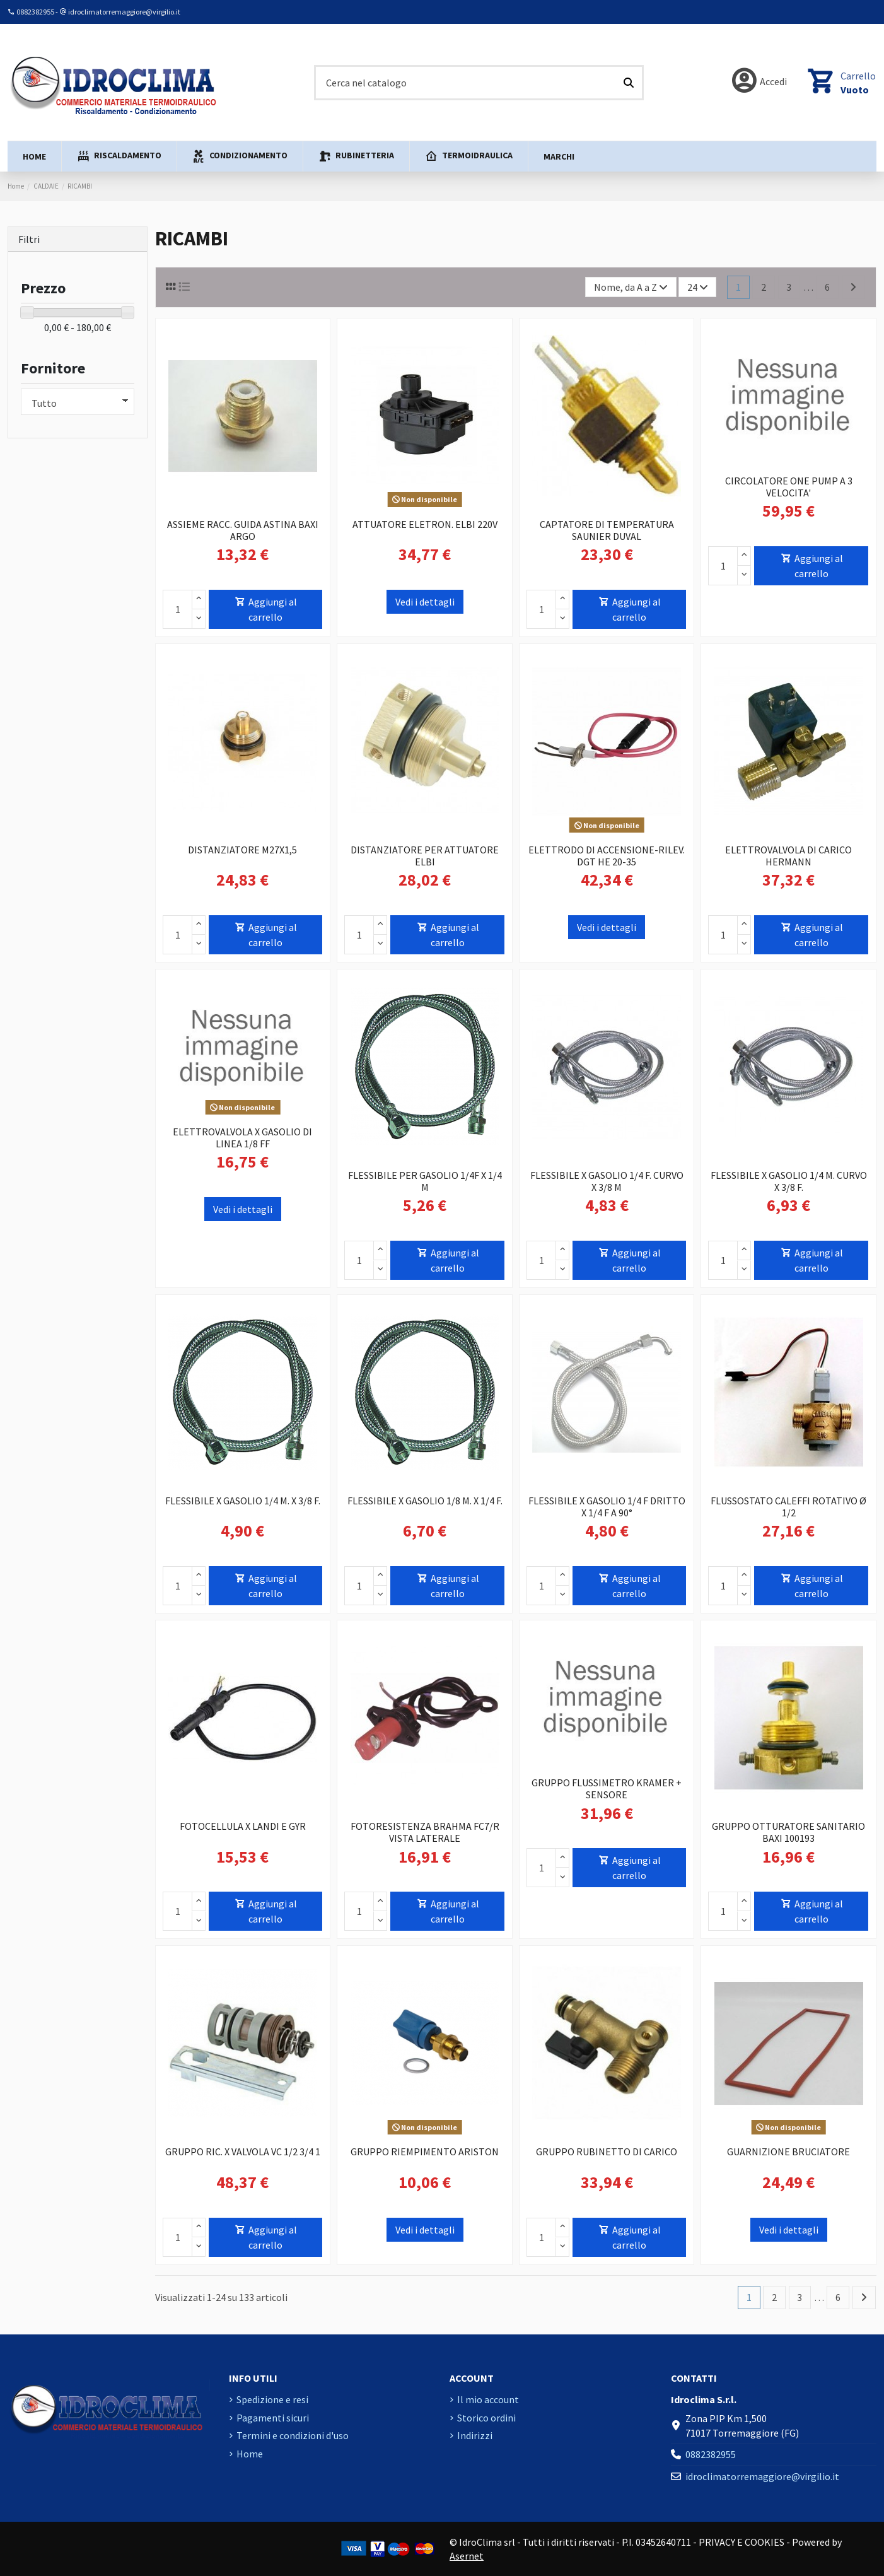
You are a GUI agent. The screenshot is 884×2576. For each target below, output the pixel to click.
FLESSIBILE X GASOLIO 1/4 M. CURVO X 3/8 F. (789, 1181)
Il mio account (488, 2399)
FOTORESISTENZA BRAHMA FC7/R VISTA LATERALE (425, 1832)
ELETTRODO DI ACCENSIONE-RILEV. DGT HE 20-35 (606, 855)
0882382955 (35, 11)
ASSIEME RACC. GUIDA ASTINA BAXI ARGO (242, 530)
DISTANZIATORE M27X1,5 (242, 849)
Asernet (467, 2556)
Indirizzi (474, 2435)
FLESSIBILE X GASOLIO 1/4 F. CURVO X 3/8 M (606, 1181)
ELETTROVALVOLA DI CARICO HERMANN (788, 855)
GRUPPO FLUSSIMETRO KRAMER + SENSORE (607, 1788)
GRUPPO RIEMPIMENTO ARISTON (425, 2151)
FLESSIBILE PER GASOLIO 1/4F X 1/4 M (425, 1181)
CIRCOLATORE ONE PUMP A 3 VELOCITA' (788, 486)
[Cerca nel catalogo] (629, 82)
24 (697, 287)
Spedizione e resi (272, 2399)
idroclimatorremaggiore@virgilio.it (124, 11)
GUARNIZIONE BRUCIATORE (788, 2151)
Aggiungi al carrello (265, 609)
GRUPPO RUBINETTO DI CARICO (606, 2151)
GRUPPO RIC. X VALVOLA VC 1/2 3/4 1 (242, 2151)
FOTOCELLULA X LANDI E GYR (243, 1826)
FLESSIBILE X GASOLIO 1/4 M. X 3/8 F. (242, 1500)
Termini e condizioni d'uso (292, 2435)
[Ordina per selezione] (631, 287)
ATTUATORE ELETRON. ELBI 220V (424, 524)
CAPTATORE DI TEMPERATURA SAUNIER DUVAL (607, 530)
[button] (119, 156)
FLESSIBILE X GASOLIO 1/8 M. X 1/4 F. (425, 1500)
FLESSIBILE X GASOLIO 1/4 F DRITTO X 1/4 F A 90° (606, 1506)
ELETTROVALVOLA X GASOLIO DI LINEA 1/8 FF (242, 1137)
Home (249, 2453)
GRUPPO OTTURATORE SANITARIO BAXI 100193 (788, 1832)
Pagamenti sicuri (272, 2417)
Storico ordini (486, 2417)
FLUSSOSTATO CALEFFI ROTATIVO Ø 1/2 (788, 1506)
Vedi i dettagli (425, 601)
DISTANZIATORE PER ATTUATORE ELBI (425, 855)
